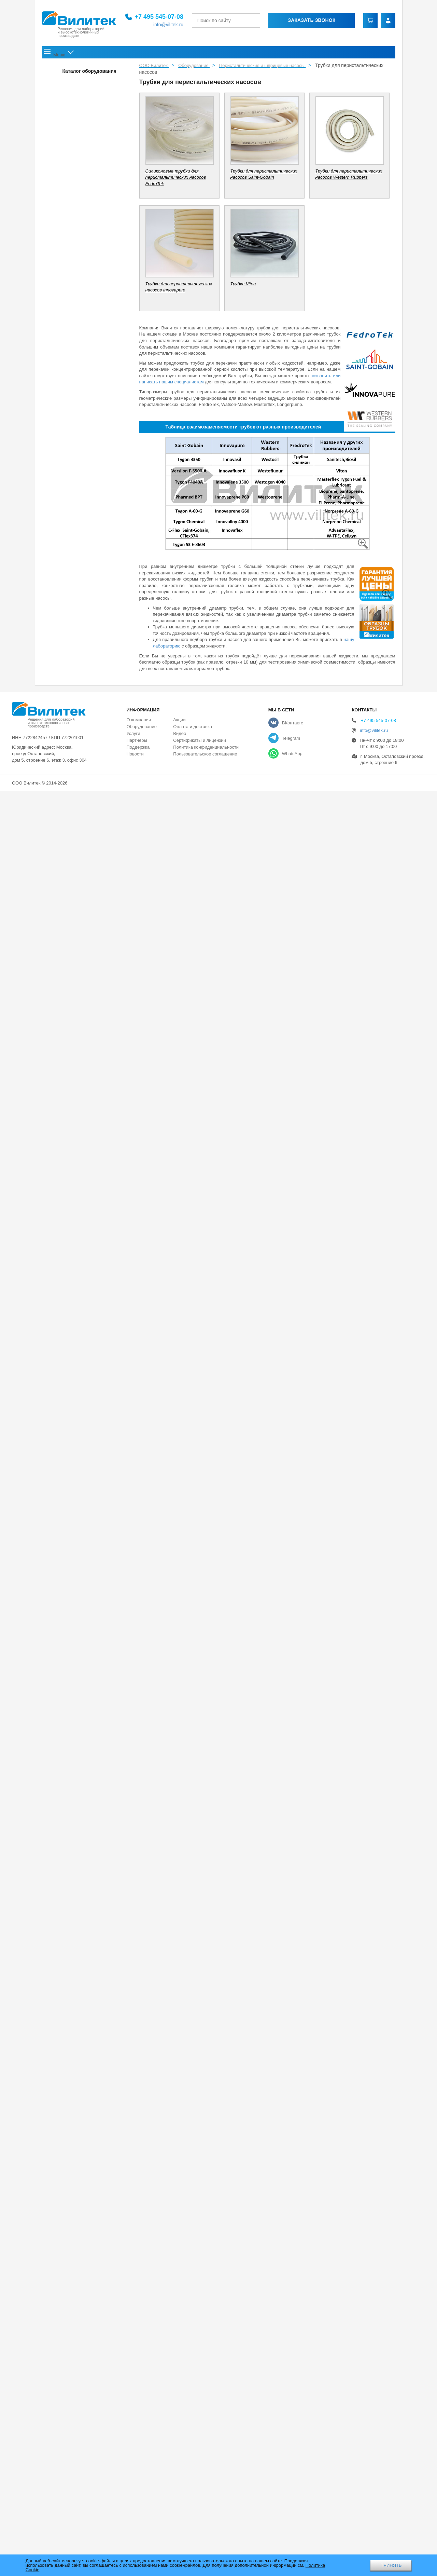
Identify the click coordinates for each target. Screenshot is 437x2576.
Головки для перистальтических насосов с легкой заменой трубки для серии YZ (77, 1836)
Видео (179, 2518)
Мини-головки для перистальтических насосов (76, 1933)
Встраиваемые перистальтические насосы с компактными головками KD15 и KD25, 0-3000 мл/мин (81, 1060)
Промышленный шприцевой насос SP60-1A (81, 1703)
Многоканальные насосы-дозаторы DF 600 (78, 180)
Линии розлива (63, 1266)
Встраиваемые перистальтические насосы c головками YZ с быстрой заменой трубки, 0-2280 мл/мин (80, 844)
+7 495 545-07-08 (161, 16)
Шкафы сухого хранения (68, 2291)
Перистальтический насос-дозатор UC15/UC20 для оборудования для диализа (76, 1542)
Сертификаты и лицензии (199, 2525)
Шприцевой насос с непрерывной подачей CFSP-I (79, 1723)
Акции (279, 53)
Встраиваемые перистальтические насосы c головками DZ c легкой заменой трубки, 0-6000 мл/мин (80, 812)
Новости (252, 53)
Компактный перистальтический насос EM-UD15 (76, 539)
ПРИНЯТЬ (391, 2565)
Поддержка (216, 53)
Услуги (182, 53)
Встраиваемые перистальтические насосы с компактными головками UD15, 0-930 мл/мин (80, 1091)
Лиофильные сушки (64, 2305)
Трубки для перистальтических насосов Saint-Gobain (78, 2119)
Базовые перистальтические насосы (83, 426)
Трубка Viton (69, 2104)
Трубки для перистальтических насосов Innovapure (76, 2165)
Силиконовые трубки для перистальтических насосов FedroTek (80, 2091)
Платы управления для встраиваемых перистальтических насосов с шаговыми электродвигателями (80, 1244)
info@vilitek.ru (171, 24)
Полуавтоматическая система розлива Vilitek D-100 (80, 1372)
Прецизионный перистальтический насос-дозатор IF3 (76, 240)
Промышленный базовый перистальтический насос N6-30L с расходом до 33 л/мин (79, 697)
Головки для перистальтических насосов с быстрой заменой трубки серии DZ (79, 1804)
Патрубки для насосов (70, 127)
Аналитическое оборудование (73, 2320)
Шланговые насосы (67, 1409)
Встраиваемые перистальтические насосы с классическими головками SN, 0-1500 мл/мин (81, 1028)
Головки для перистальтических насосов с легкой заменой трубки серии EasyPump (79, 1867)
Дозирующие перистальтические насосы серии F (76, 160)
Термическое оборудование (71, 2335)
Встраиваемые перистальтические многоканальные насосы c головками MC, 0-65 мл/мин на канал (81, 781)
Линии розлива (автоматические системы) (73, 1324)
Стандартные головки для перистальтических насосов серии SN (80, 2050)
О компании (94, 53)
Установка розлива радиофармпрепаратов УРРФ (80, 1393)
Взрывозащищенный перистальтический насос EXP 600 (77, 1516)
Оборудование (143, 53)
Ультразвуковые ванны (67, 2349)
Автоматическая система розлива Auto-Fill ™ (79, 1304)
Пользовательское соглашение (205, 2538)
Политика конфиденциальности (206, 2532)
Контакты (378, 53)
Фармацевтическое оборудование (77, 2217)
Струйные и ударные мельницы (75, 2232)
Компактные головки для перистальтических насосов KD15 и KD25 (81, 1893)
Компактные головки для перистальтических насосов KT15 (81, 1913)
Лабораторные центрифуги (71, 2379)
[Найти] (263, 20)
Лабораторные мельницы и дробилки (80, 2188)
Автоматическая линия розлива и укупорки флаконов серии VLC (79, 1285)
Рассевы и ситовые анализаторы (76, 2202)
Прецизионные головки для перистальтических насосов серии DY (80, 2030)
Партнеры (136, 2525)
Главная (57, 53)
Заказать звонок (314, 20)
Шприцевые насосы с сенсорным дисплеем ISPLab (78, 1757)
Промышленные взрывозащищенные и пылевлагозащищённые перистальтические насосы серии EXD (80, 1573)
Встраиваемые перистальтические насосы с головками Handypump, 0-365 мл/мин (79, 933)
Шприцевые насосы (68, 1671)
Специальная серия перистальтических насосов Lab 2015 (77, 409)
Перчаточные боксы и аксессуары (77, 72)
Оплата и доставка (326, 53)
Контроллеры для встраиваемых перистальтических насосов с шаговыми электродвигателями (77, 1212)
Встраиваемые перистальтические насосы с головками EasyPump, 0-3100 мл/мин (79, 901)
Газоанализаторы (62, 2452)
